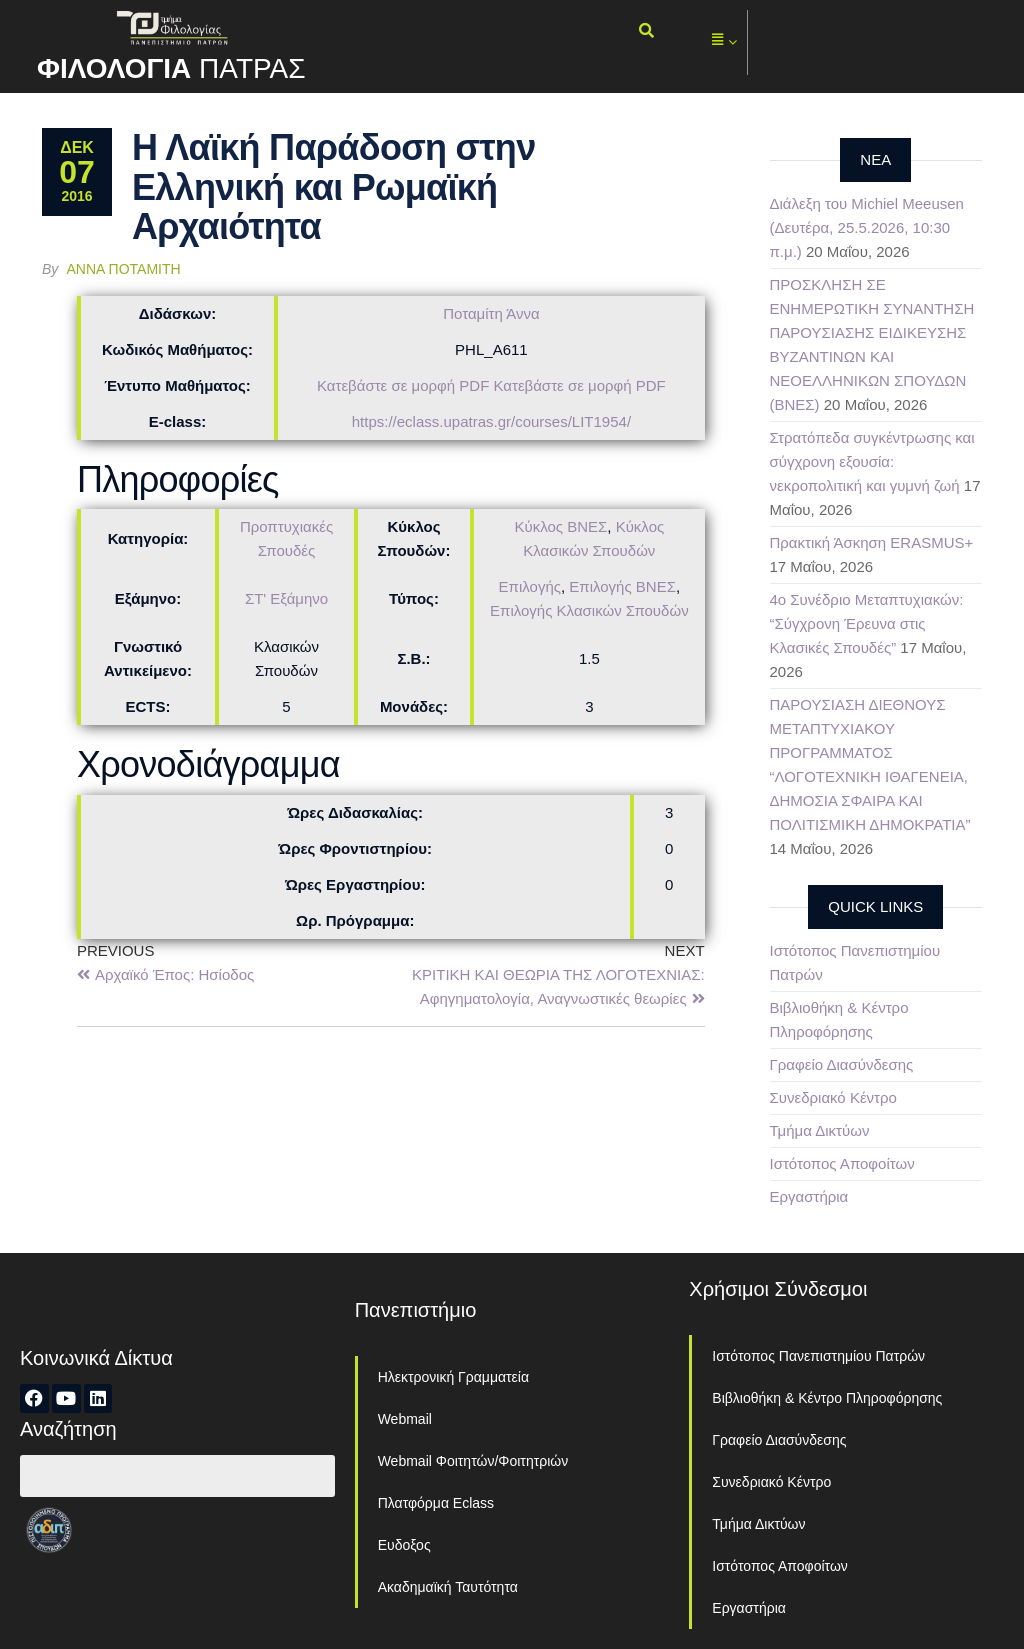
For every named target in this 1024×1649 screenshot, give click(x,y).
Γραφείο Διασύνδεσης (842, 1064)
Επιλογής (530, 586)
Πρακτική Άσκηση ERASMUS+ (872, 542)
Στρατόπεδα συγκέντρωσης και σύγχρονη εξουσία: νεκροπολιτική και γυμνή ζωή (872, 461)
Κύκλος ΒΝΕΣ (560, 526)
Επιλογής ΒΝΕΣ (622, 586)
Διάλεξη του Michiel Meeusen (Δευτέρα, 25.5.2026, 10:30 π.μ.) (867, 227)
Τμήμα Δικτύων (820, 1130)
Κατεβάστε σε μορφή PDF (403, 385)
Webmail (405, 1419)
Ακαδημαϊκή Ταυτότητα (448, 1587)
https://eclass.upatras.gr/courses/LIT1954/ (491, 421)
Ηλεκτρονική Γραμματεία (453, 1377)
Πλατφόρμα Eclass (436, 1503)
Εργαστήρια (809, 1196)
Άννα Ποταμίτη (124, 269)
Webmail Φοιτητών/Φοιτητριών (473, 1461)
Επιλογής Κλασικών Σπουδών (589, 610)
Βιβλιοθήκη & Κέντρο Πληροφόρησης (827, 1398)
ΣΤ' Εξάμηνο (286, 598)
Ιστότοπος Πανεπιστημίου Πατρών (818, 1356)
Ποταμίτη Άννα (491, 313)
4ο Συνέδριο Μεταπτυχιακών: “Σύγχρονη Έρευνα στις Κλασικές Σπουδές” (867, 623)
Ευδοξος (404, 1545)
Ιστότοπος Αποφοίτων (842, 1163)
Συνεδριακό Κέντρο (833, 1097)
